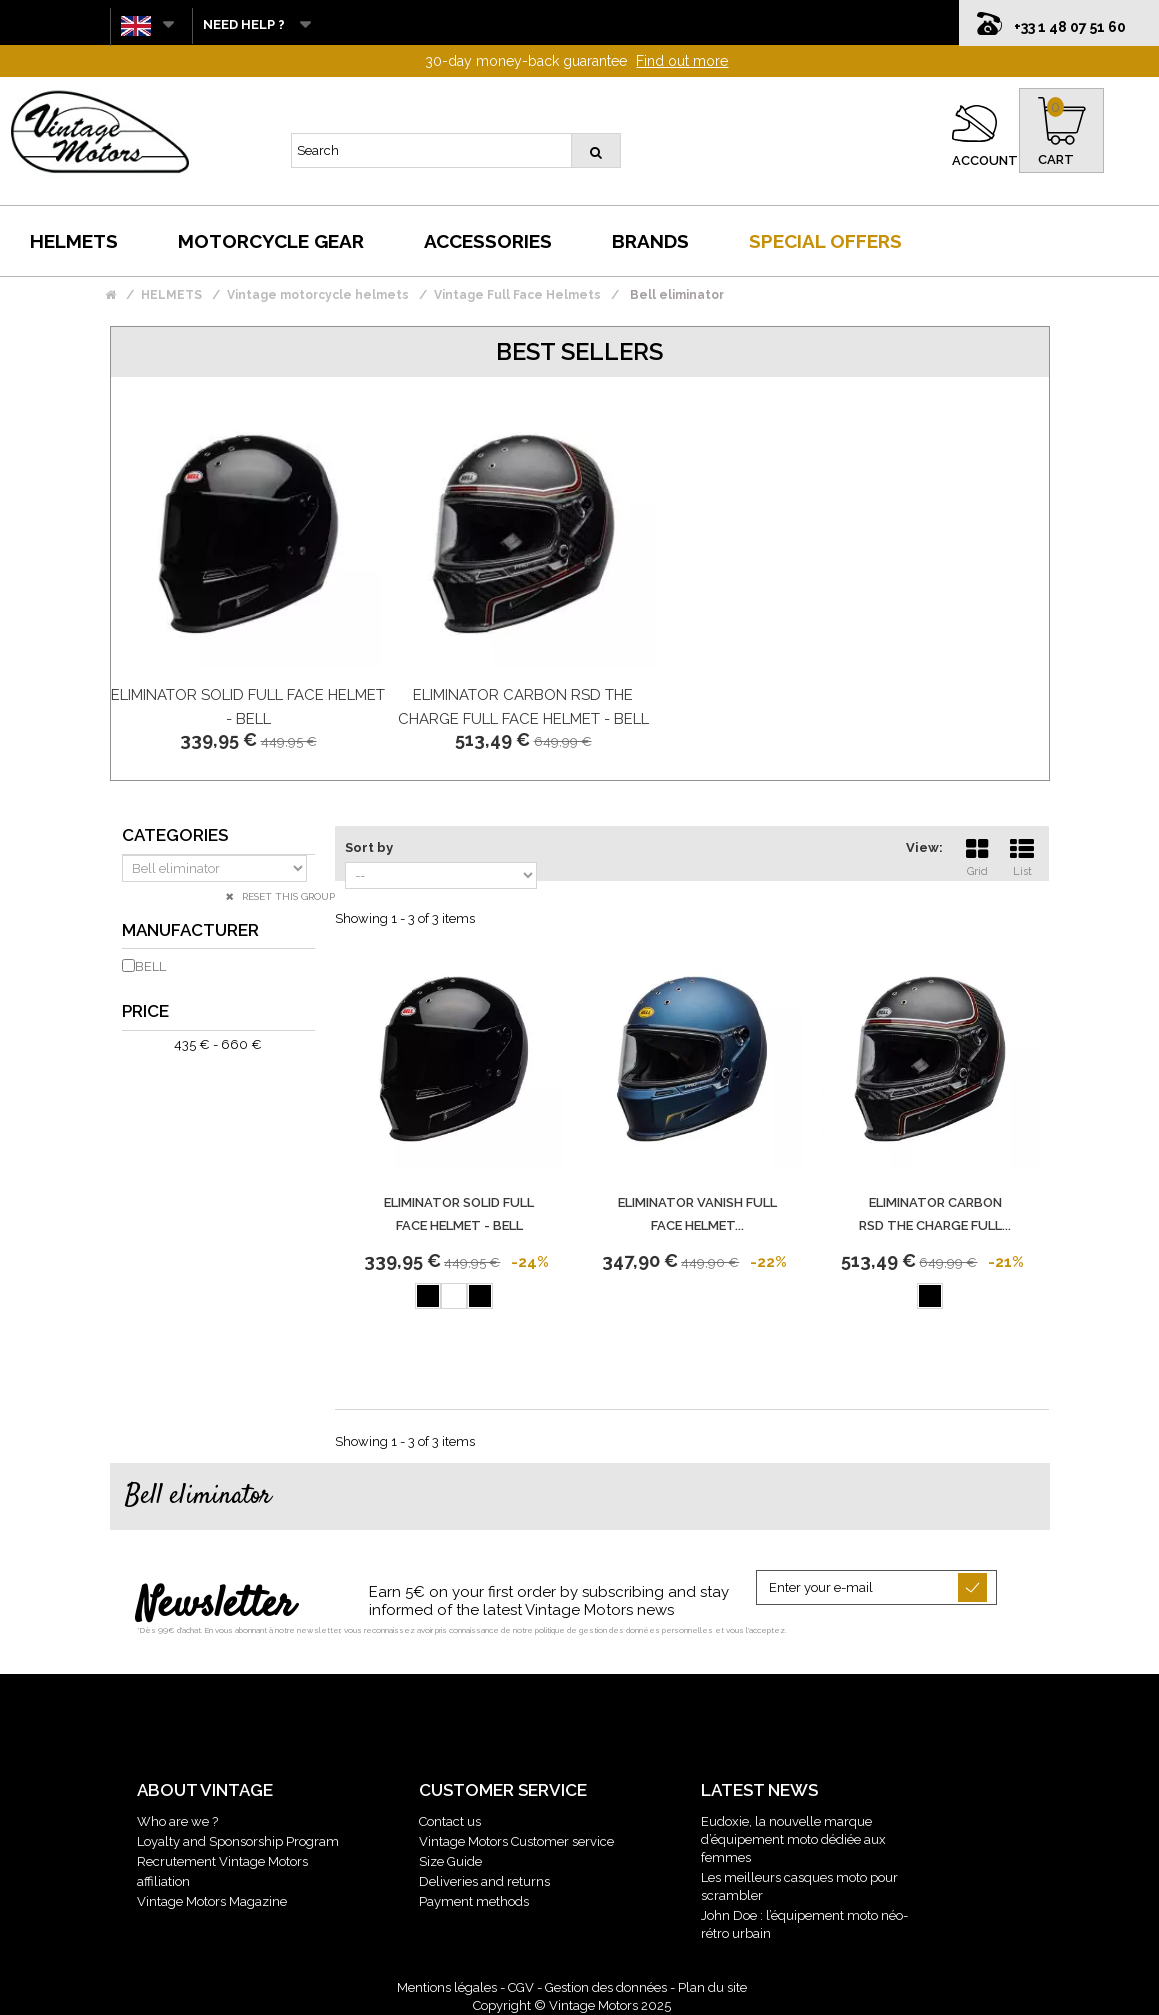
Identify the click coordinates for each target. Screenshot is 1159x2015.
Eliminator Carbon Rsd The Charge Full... (935, 1214)
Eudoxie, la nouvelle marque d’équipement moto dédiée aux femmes (793, 1839)
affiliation (163, 1881)
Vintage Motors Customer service (516, 1841)
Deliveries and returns (484, 1881)
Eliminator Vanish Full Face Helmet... (697, 1214)
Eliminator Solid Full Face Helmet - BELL (459, 1214)
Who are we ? (177, 1821)
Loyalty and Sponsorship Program (238, 1841)
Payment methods (474, 1901)
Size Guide (450, 1861)
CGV (521, 1987)
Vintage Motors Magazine (212, 1901)
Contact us (450, 1821)
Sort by (369, 847)
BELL (150, 966)
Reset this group (287, 896)
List (1022, 855)
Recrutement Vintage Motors (222, 1861)
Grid (977, 855)
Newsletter (215, 1606)
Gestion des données (606, 1987)
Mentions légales (447, 1987)
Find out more (682, 61)
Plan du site (712, 1987)
